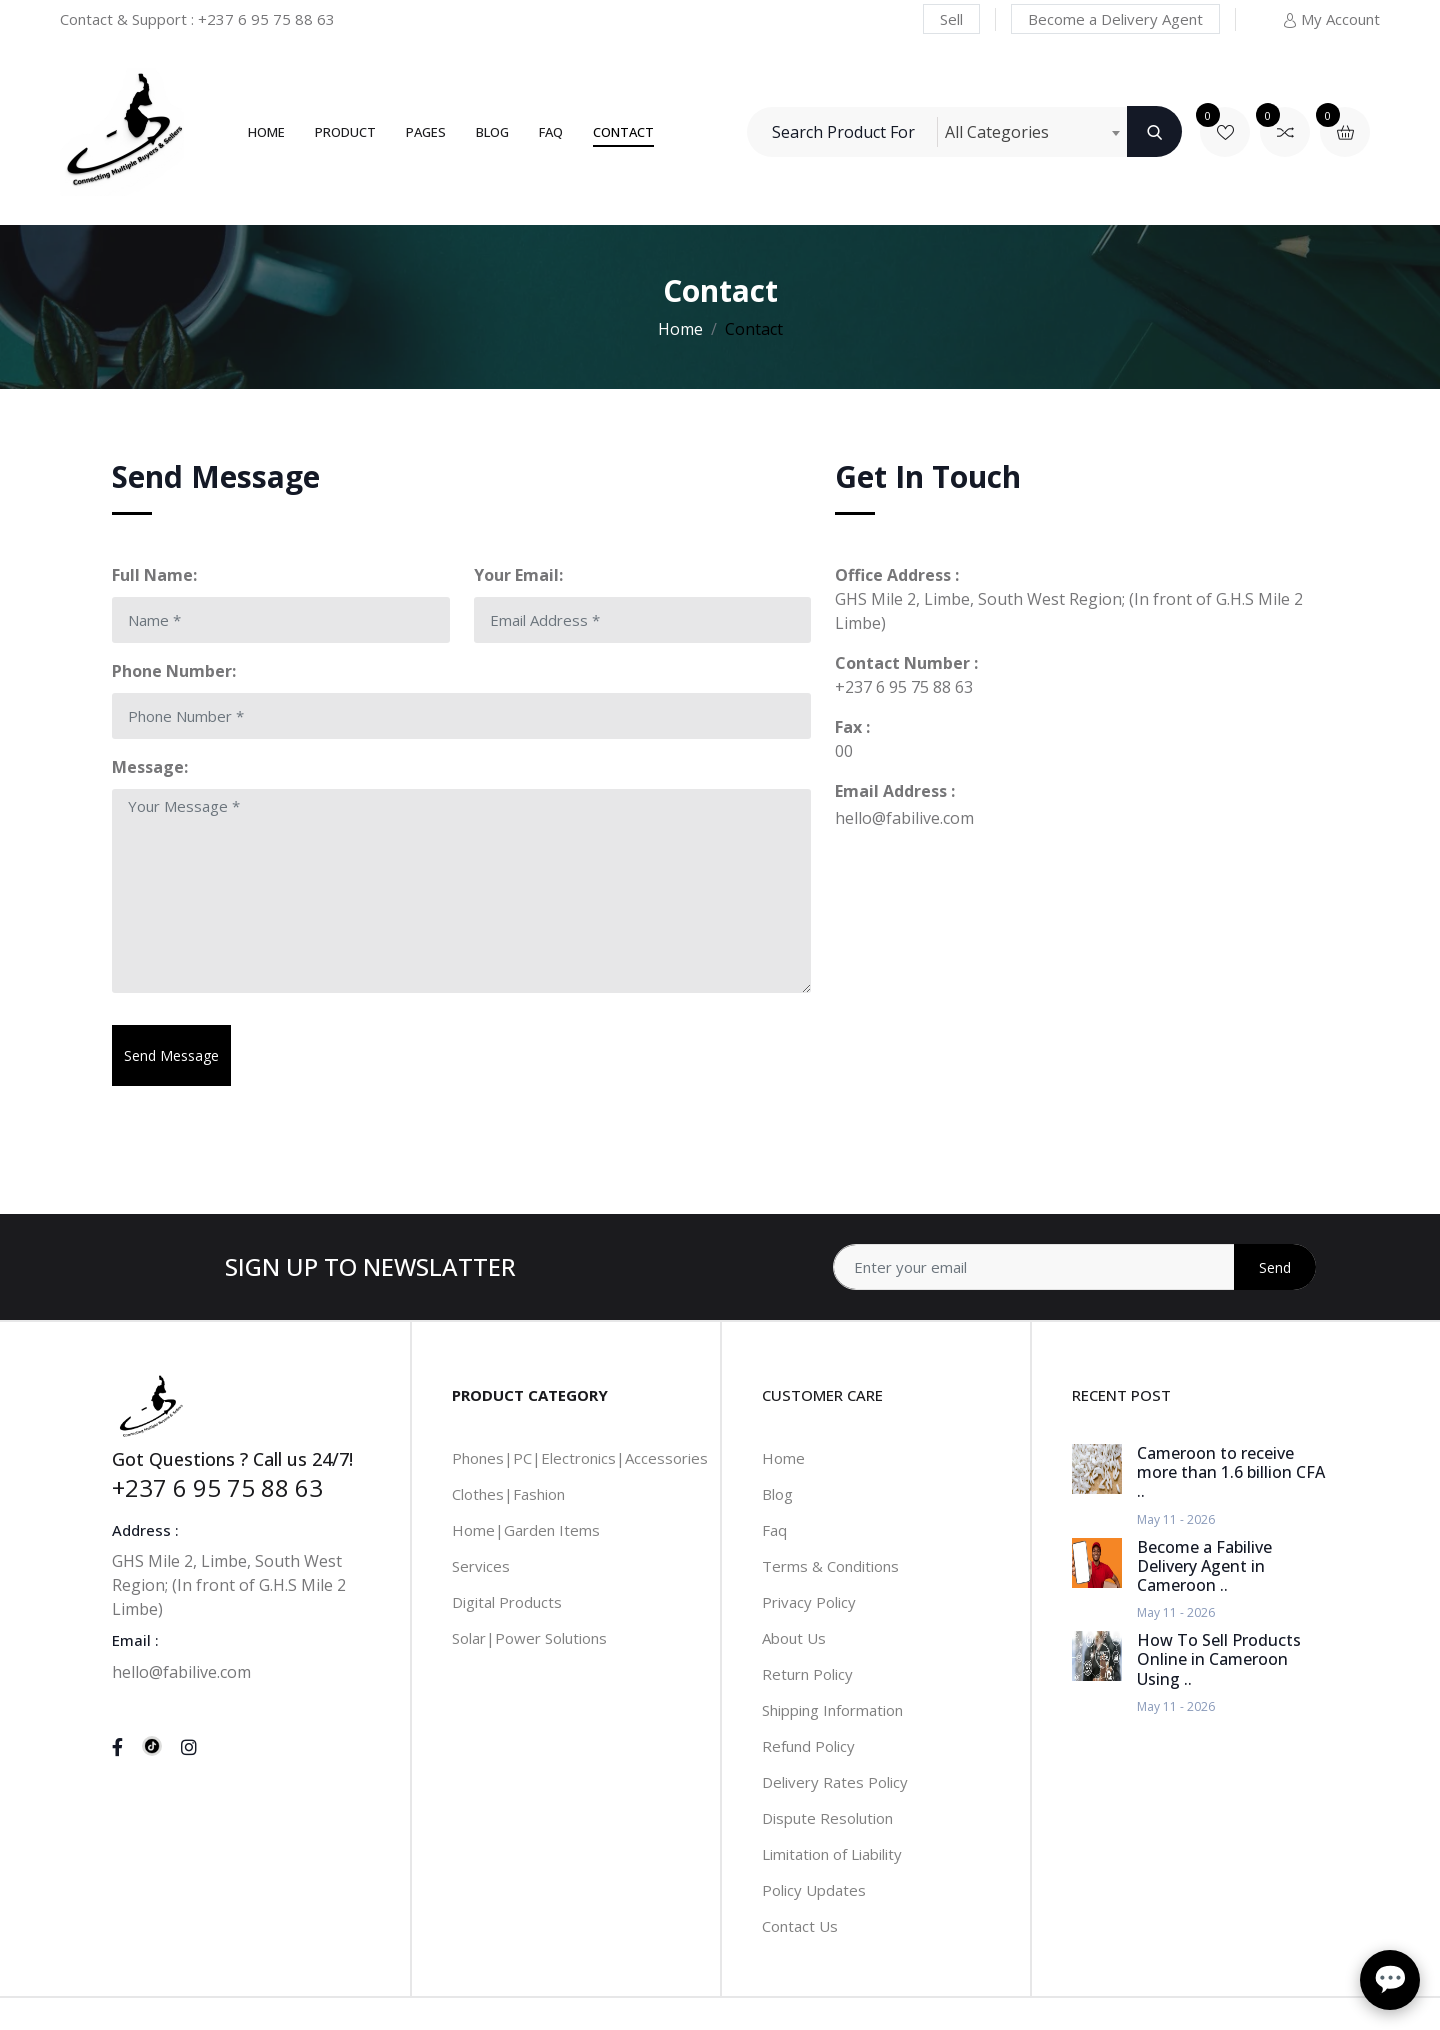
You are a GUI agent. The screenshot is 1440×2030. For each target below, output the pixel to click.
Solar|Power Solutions (529, 1638)
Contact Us (800, 1926)
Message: (150, 767)
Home (266, 132)
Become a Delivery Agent (1115, 19)
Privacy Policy (809, 1602)
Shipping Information (832, 1710)
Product (345, 132)
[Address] (1074, 1267)
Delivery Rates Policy (835, 1782)
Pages (426, 132)
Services (481, 1566)
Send (1275, 1267)
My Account (1331, 19)
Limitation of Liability (832, 1854)
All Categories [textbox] (997, 132)
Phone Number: (174, 671)
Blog (492, 132)
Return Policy (807, 1674)
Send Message (171, 1055)
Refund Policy (808, 1746)
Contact (623, 132)
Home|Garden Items (526, 1530)
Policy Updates (814, 1890)
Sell (951, 19)
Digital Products (507, 1602)
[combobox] (1032, 132)
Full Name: (154, 575)
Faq (774, 1530)
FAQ (551, 132)
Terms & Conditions (830, 1566)
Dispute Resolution (827, 1818)
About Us (794, 1638)
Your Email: (518, 575)
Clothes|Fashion (508, 1494)
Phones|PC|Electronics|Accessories (580, 1458)
